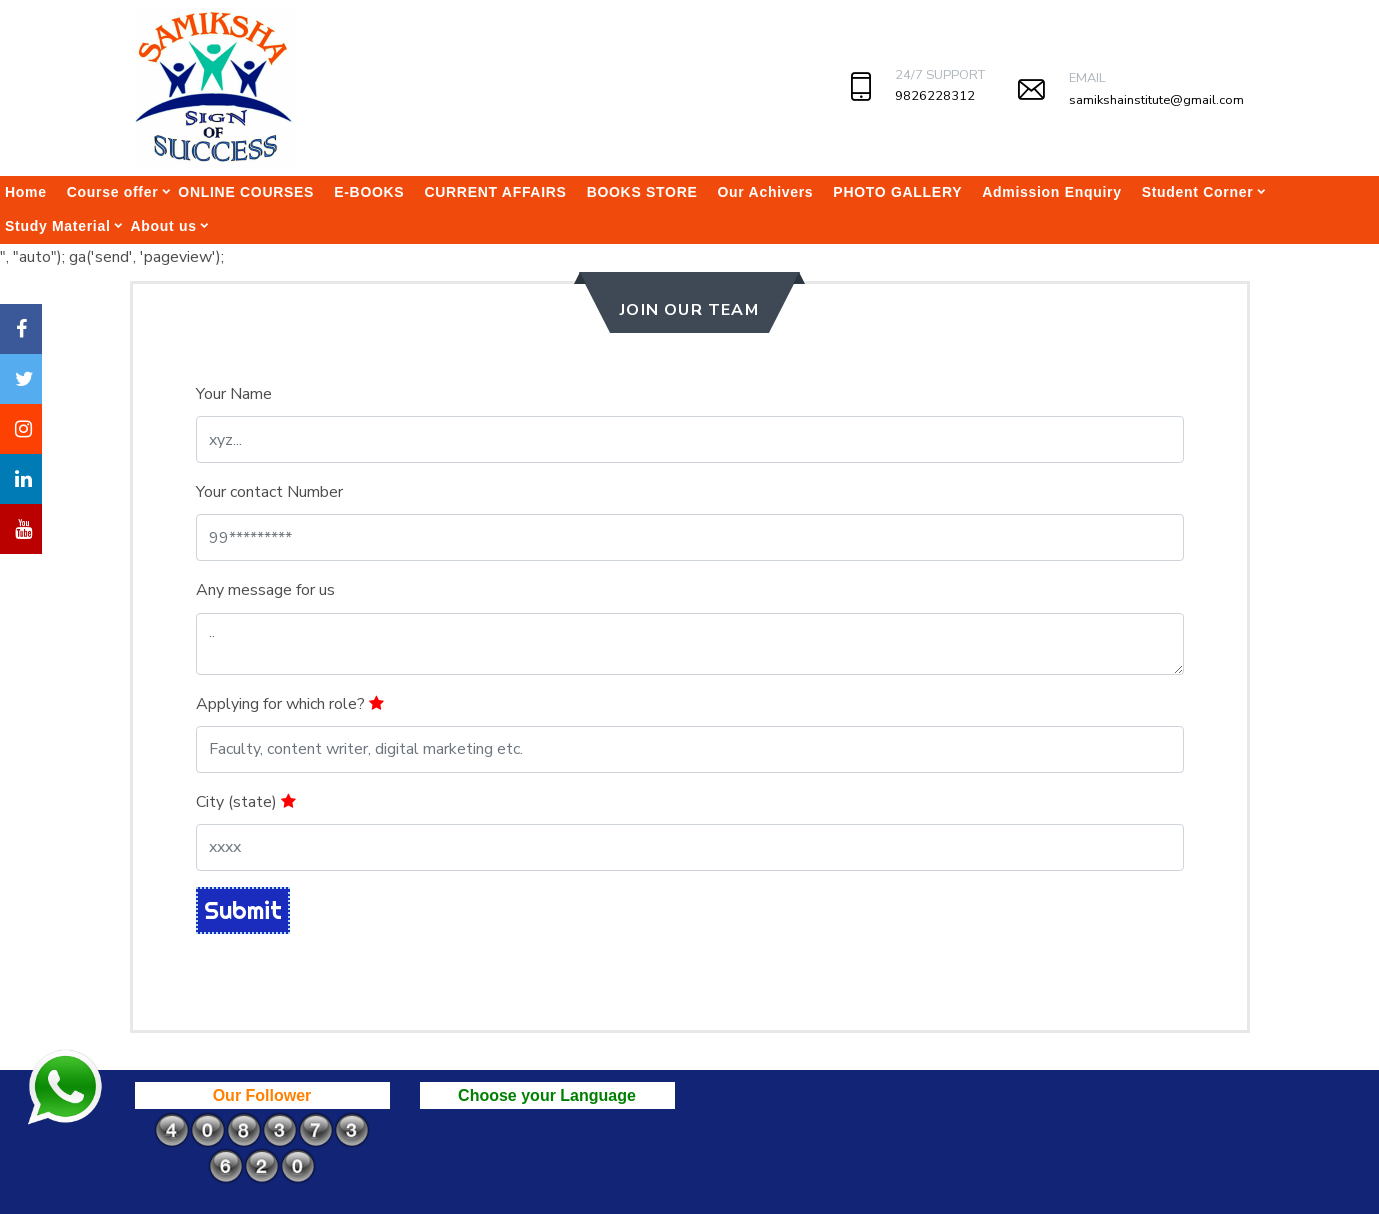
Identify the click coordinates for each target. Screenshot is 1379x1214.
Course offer (113, 192)
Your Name (234, 394)
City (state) (246, 802)
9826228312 (935, 96)
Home (26, 192)
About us (164, 226)
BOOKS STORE (642, 192)
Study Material (58, 226)
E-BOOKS (369, 192)
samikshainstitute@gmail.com (1156, 100)
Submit (243, 910)
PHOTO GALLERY (897, 192)
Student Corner (1198, 192)
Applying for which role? (290, 704)
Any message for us (265, 590)
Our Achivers (766, 192)
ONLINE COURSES (246, 192)
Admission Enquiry (1051, 192)
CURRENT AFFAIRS (495, 192)
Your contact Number (269, 492)
